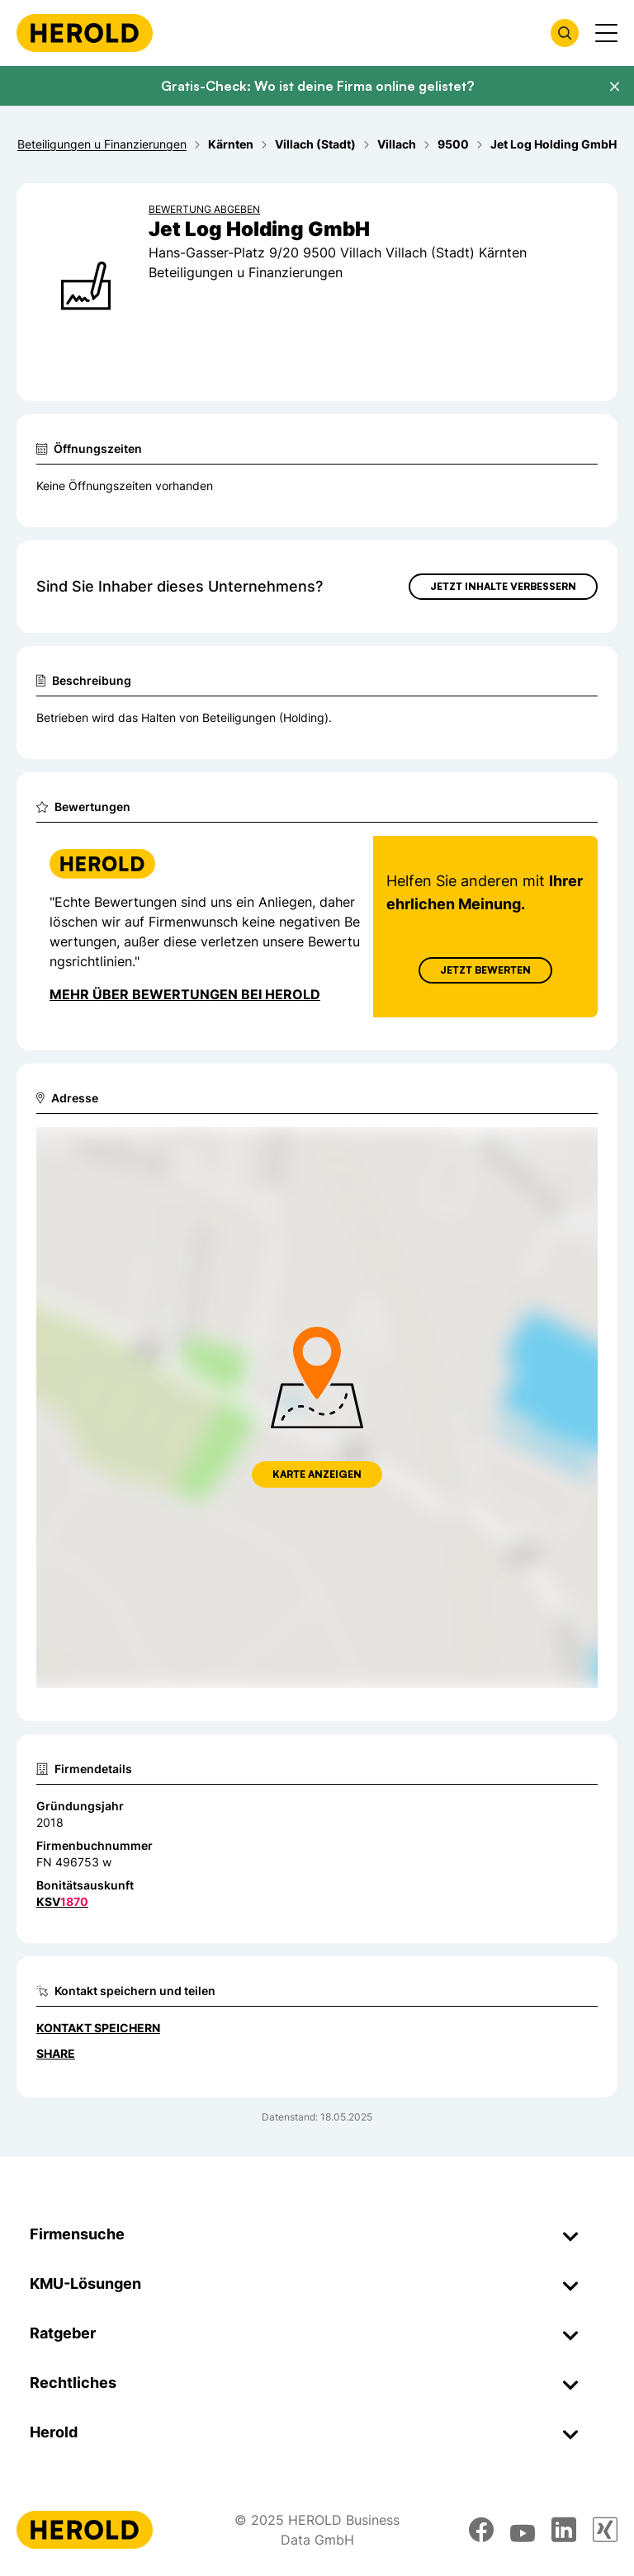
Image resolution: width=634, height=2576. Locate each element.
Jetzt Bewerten (485, 970)
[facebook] (481, 2530)
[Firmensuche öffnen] (565, 33)
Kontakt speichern (98, 2028)
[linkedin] (563, 2530)
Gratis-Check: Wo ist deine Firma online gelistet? (317, 86)
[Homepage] (85, 33)
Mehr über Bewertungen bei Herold (185, 994)
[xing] (605, 2530)
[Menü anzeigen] (606, 33)
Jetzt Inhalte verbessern (503, 586)
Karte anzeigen (317, 1474)
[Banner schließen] (614, 87)
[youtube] (522, 2530)
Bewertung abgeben (204, 209)
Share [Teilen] (55, 2053)
